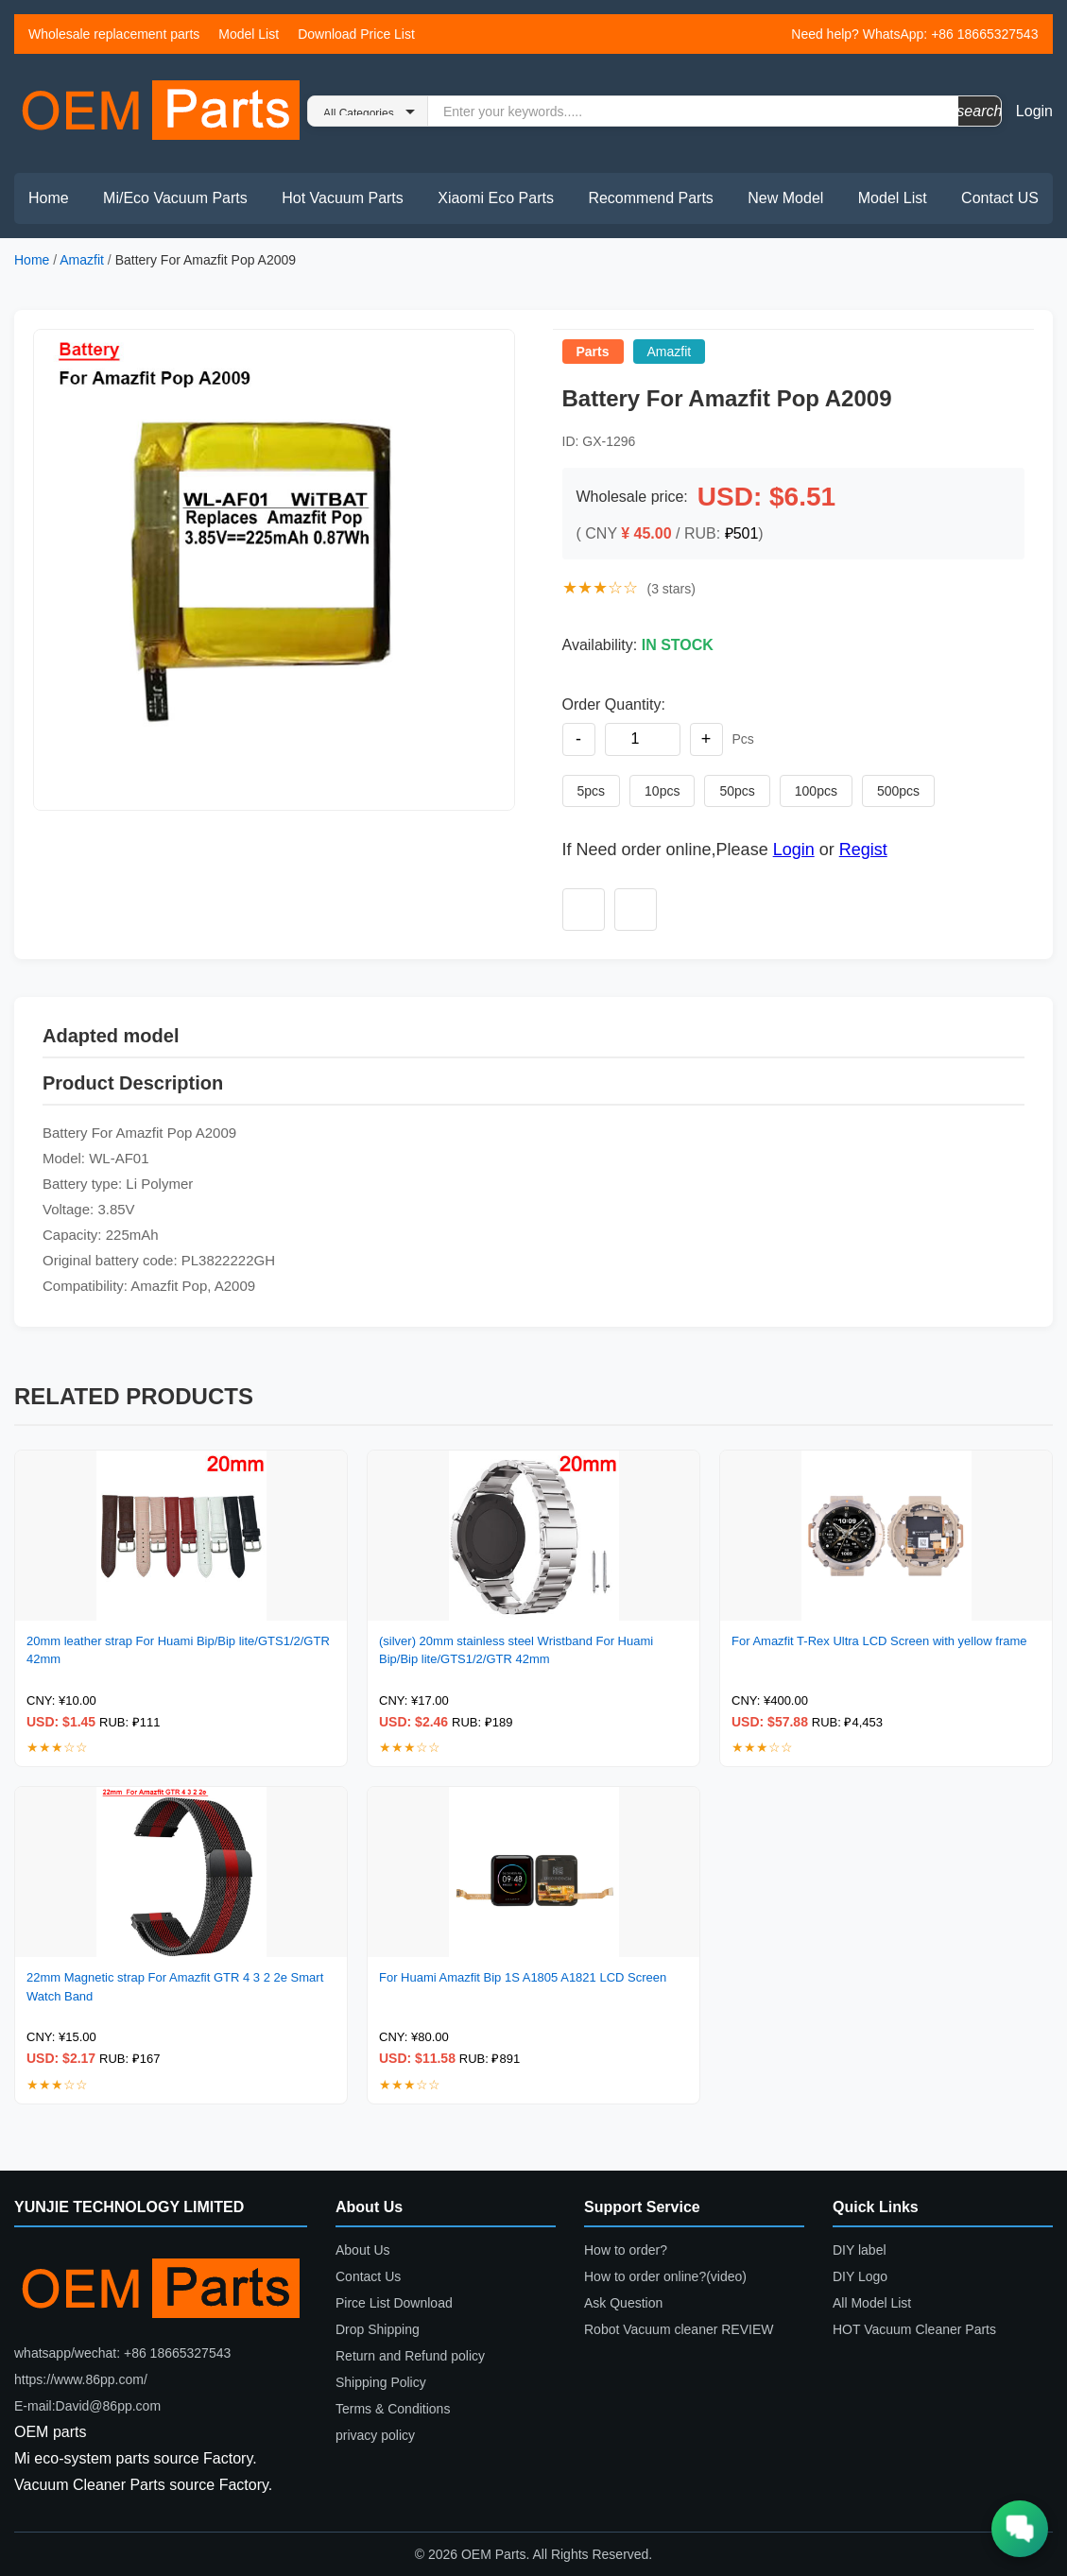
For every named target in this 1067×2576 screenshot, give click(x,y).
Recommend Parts (651, 198)
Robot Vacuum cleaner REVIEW (679, 2329)
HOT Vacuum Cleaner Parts (914, 2329)
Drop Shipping (378, 2329)
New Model (785, 198)
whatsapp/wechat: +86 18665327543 (122, 2353)
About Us (363, 2250)
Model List (248, 34)
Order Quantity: (613, 704)
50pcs (736, 791)
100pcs (816, 791)
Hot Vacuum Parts (343, 198)
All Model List (872, 2302)
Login (1034, 111)
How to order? (625, 2250)
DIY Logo (860, 2276)
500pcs (898, 791)
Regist (863, 849)
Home (48, 198)
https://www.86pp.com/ (80, 2379)
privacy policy (375, 2435)
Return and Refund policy (410, 2355)
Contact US (1000, 198)
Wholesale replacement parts (113, 34)
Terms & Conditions (393, 2408)
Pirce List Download (394, 2302)
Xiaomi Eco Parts (496, 198)
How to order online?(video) (665, 2276)
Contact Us (368, 2276)
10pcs (662, 791)
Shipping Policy (381, 2382)
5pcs (591, 791)
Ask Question (623, 2302)
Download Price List (356, 34)
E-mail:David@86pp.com (87, 2405)
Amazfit (82, 259)
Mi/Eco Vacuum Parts (175, 198)
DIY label (859, 2250)
